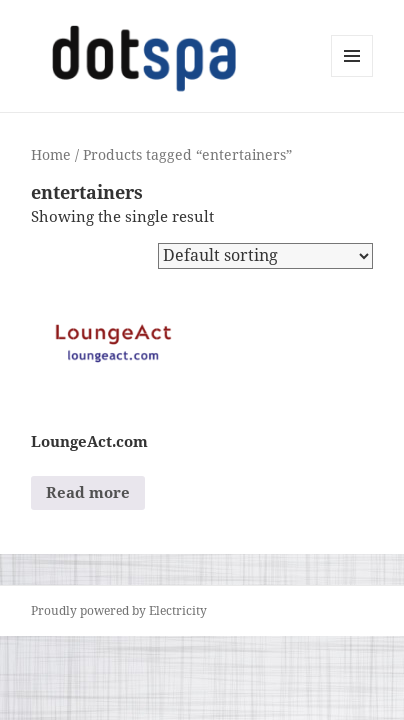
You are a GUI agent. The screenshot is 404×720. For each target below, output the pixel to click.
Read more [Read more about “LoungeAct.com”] (88, 492)
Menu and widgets (352, 76)
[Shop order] (265, 256)
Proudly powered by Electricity (119, 610)
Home (51, 154)
